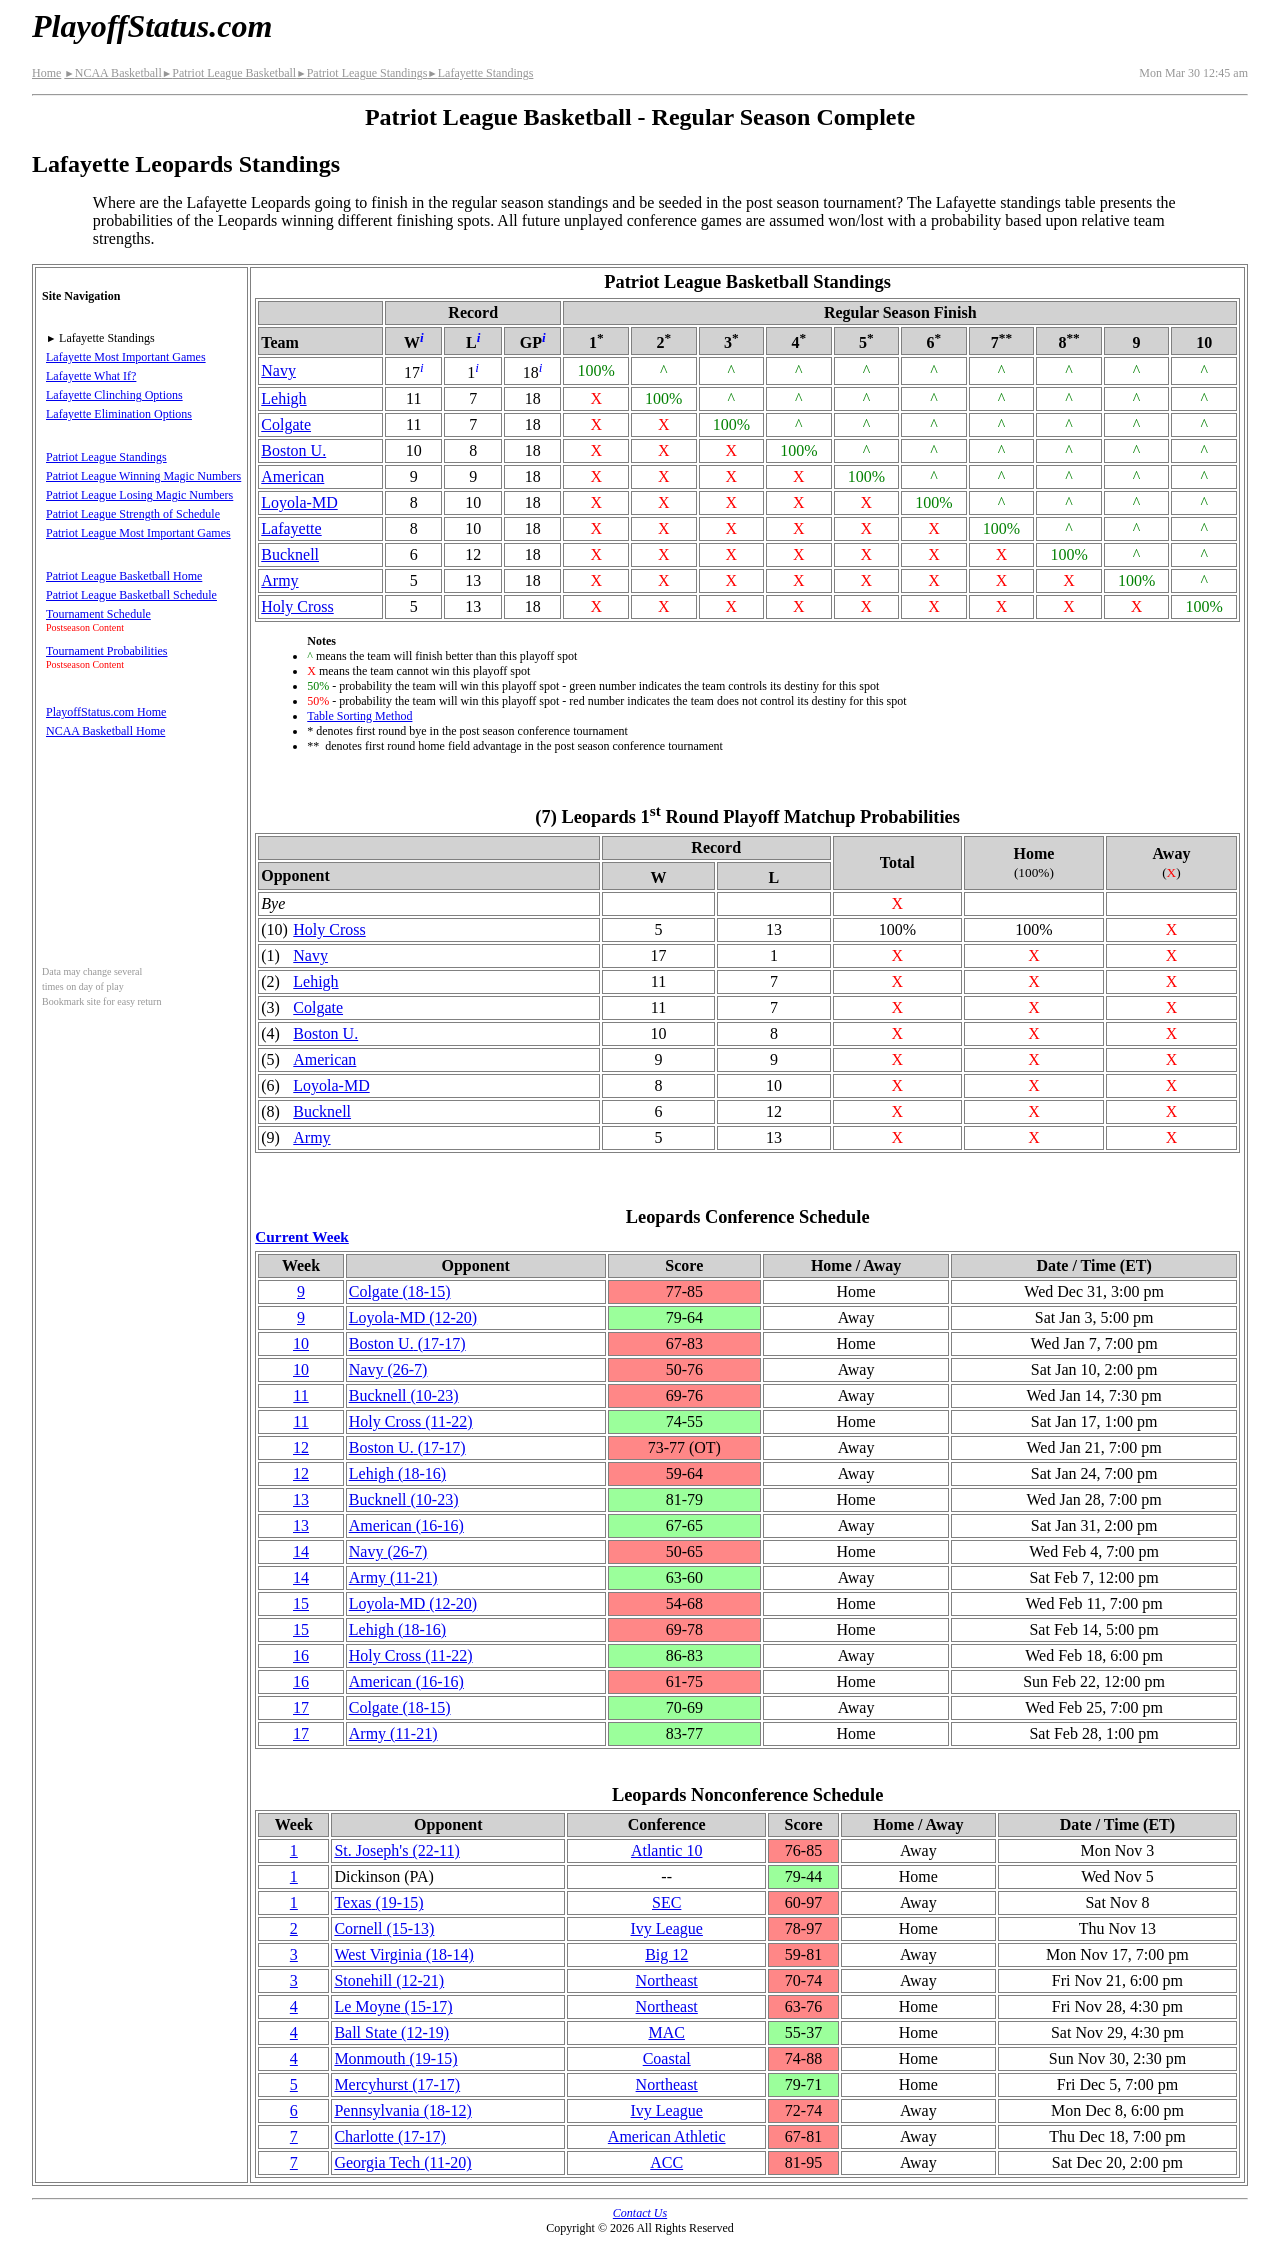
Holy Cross (297, 606)
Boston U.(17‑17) (407, 1343)
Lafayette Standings (480, 73)
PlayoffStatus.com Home (106, 712)
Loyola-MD (299, 502)
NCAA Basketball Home (105, 731)
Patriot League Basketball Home (124, 576)
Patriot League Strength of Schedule (133, 514)
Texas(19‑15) (378, 1902)
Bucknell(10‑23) (404, 1395)
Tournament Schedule (98, 614)
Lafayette (291, 528)
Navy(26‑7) (388, 1369)
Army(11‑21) (393, 1577)
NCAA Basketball (112, 73)
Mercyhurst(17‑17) (397, 2084)
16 (301, 1655)
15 (301, 1603)
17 (301, 1707)
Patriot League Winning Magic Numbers (143, 476)
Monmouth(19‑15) (395, 2058)
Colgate (286, 424)
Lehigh (283, 398)
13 (301, 1499)
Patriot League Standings (361, 73)
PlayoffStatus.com (152, 26)
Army (279, 580)
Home (46, 73)
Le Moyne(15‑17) (393, 2006)
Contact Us (640, 2213)
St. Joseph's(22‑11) (396, 1850)
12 (301, 1447)
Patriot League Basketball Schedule (131, 595)
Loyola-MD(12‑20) (413, 1317)
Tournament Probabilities (106, 651)
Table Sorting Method (359, 716)
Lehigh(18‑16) (397, 1473)
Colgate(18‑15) (400, 1291)
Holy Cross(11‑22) (411, 1421)
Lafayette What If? (91, 376)
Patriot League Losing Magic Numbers (139, 495)
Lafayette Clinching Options (114, 395)
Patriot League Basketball (229, 73)
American (292, 476)
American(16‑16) (406, 1525)
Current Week (302, 1236)
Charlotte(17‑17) (390, 2136)
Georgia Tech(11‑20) (402, 2162)
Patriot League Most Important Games (138, 533)
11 (300, 1395)
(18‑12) (402, 2110)
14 (301, 1551)
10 (301, 1343)
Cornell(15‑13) (384, 1928)
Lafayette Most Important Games (126, 357)
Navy (278, 370)
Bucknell (290, 554)
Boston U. (293, 450)
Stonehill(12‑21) (389, 1980)
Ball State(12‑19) (391, 2032)
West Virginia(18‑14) (403, 1954)
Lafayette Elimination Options (119, 414)
